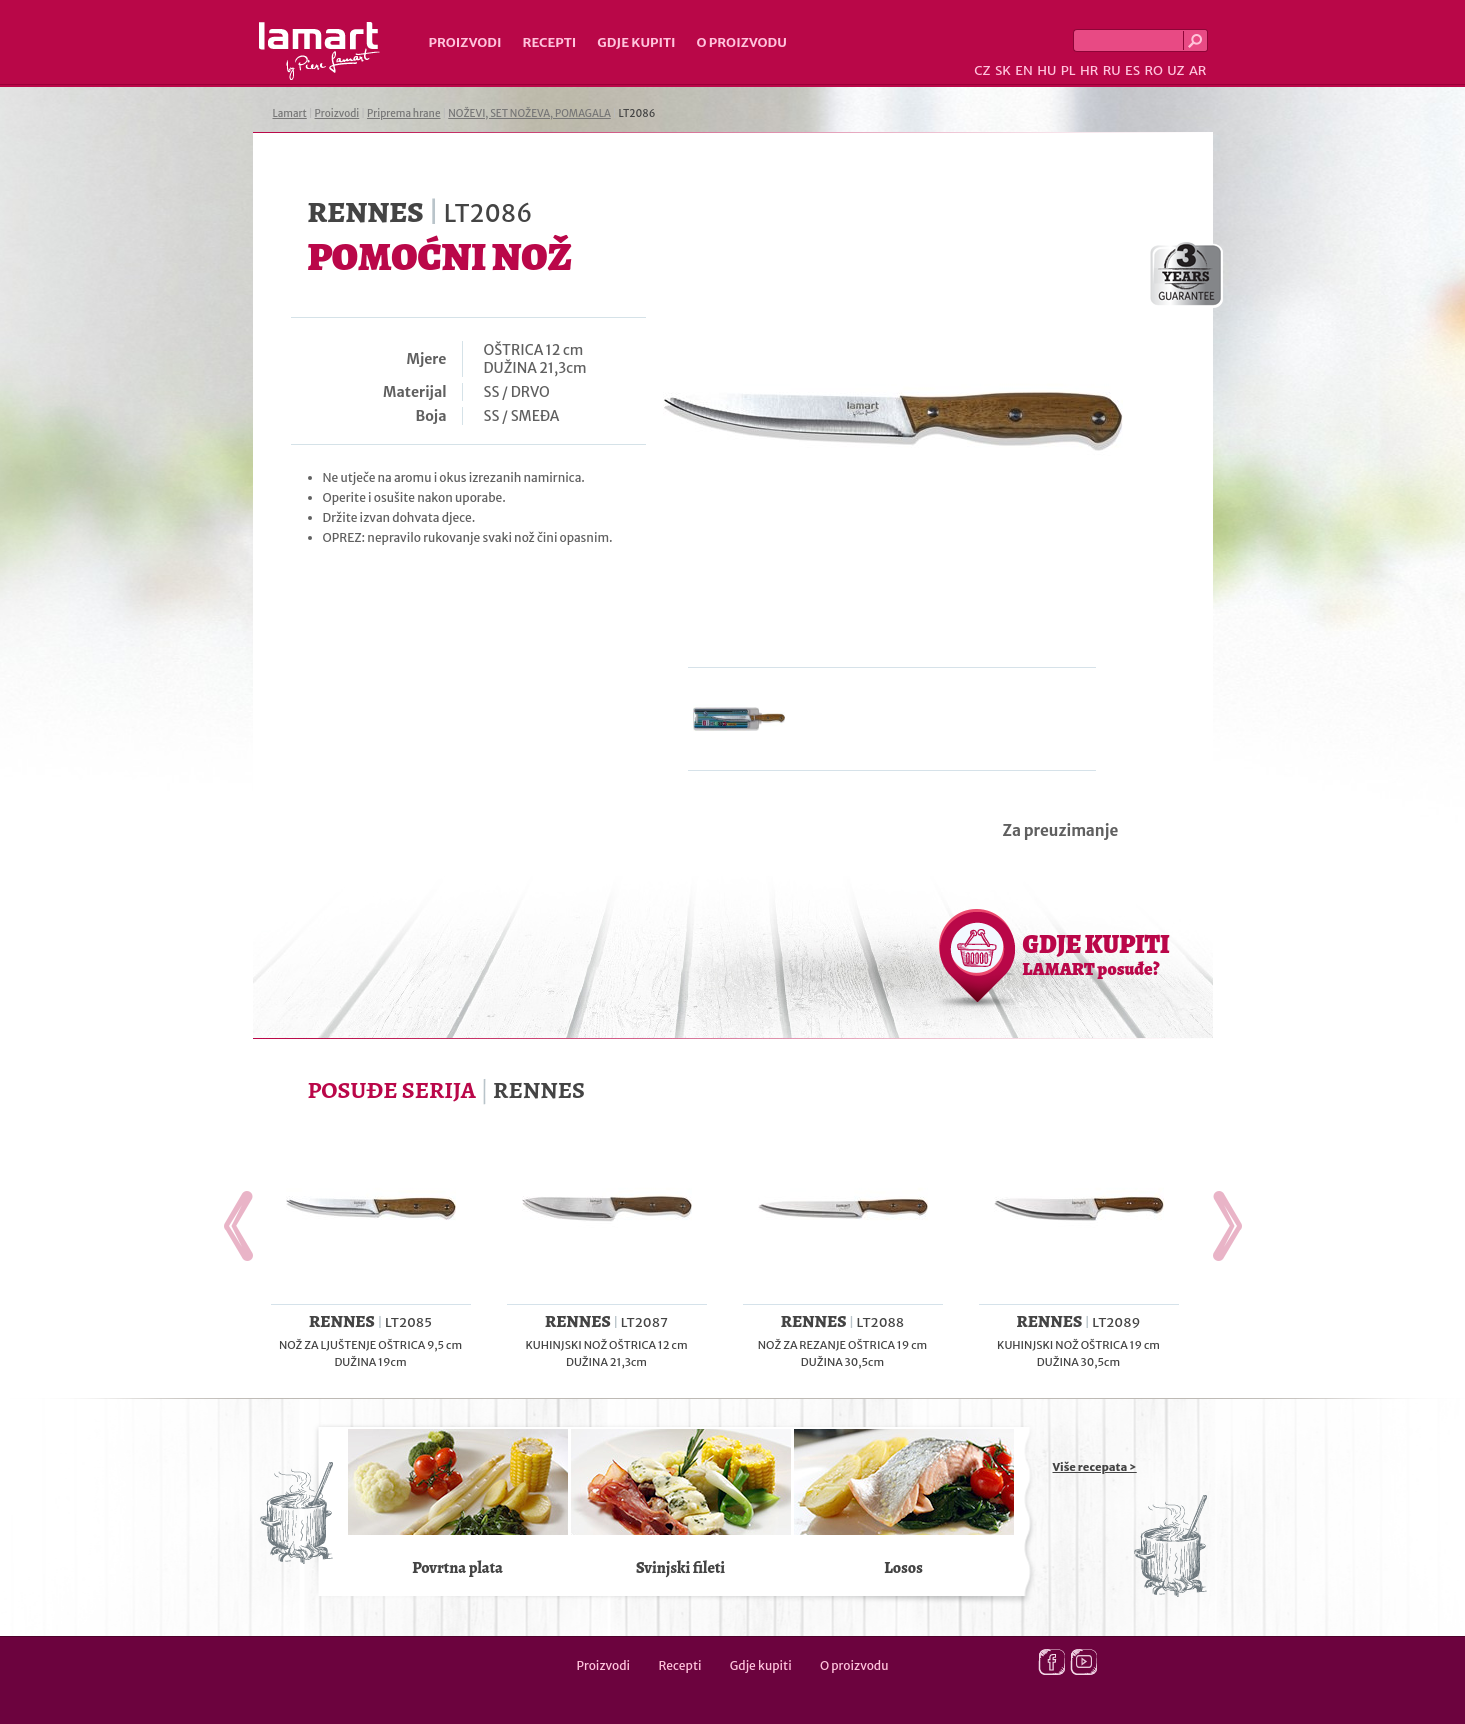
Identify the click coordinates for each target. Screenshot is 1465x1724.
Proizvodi (465, 42)
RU (1112, 70)
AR (1198, 70)
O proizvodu (742, 42)
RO (1153, 70)
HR (1089, 70)
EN (1024, 70)
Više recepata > (1095, 1467)
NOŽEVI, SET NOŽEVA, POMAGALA (529, 113)
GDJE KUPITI (1096, 954)
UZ (1175, 70)
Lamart (319, 51)
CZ (982, 70)
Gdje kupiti (636, 42)
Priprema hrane (403, 113)
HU (1046, 70)
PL (1068, 70)
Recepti (549, 42)
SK (1003, 70)
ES (1132, 70)
